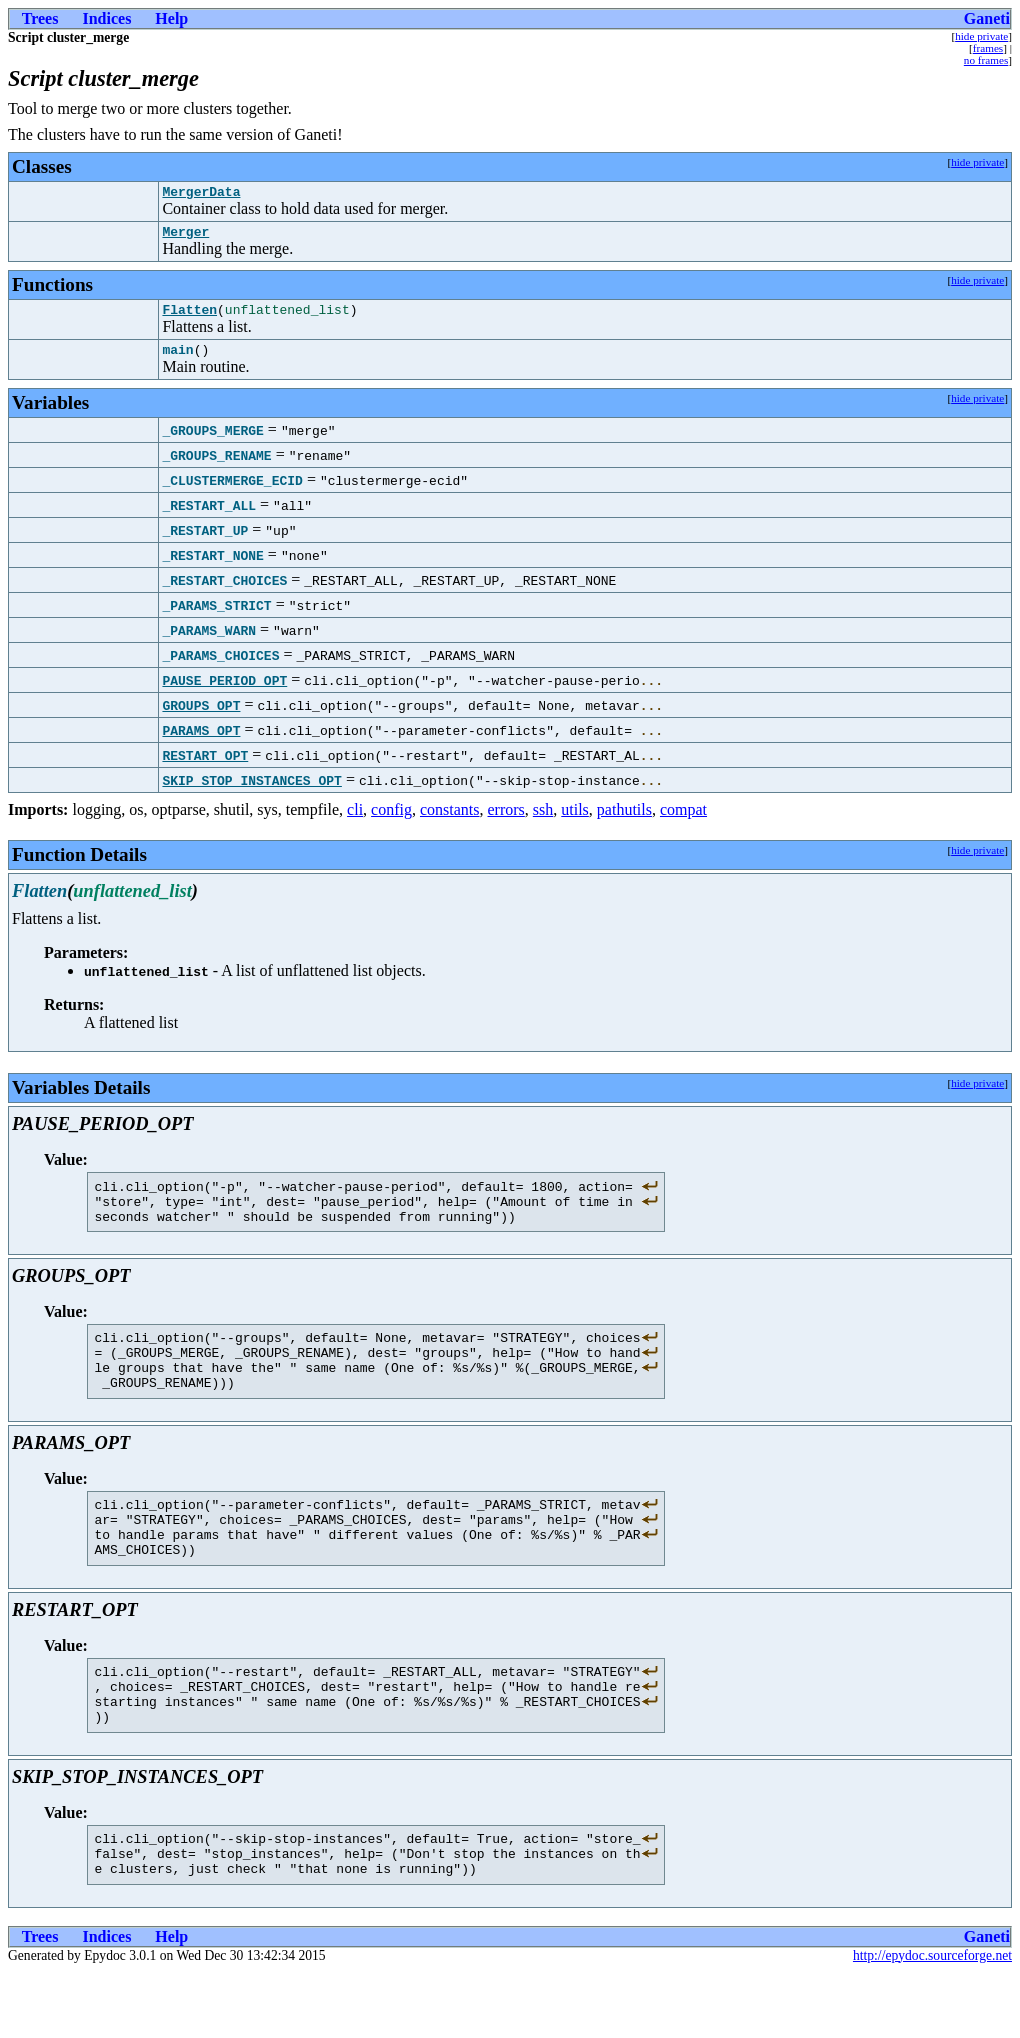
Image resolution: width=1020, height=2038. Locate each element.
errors (506, 821)
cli (355, 821)
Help (171, 18)
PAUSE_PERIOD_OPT (224, 692)
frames (988, 48)
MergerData (201, 194)
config (391, 821)
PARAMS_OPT (201, 742)
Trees (40, 18)
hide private (981, 36)
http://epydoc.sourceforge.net (932, 2021)
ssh (543, 821)
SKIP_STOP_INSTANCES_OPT (251, 792)
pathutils (624, 821)
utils (575, 821)
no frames (986, 60)
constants (450, 821)
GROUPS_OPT (201, 717)
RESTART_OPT (205, 767)
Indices (106, 18)
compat (683, 821)
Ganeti (987, 18)
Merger (185, 237)
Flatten (189, 318)
